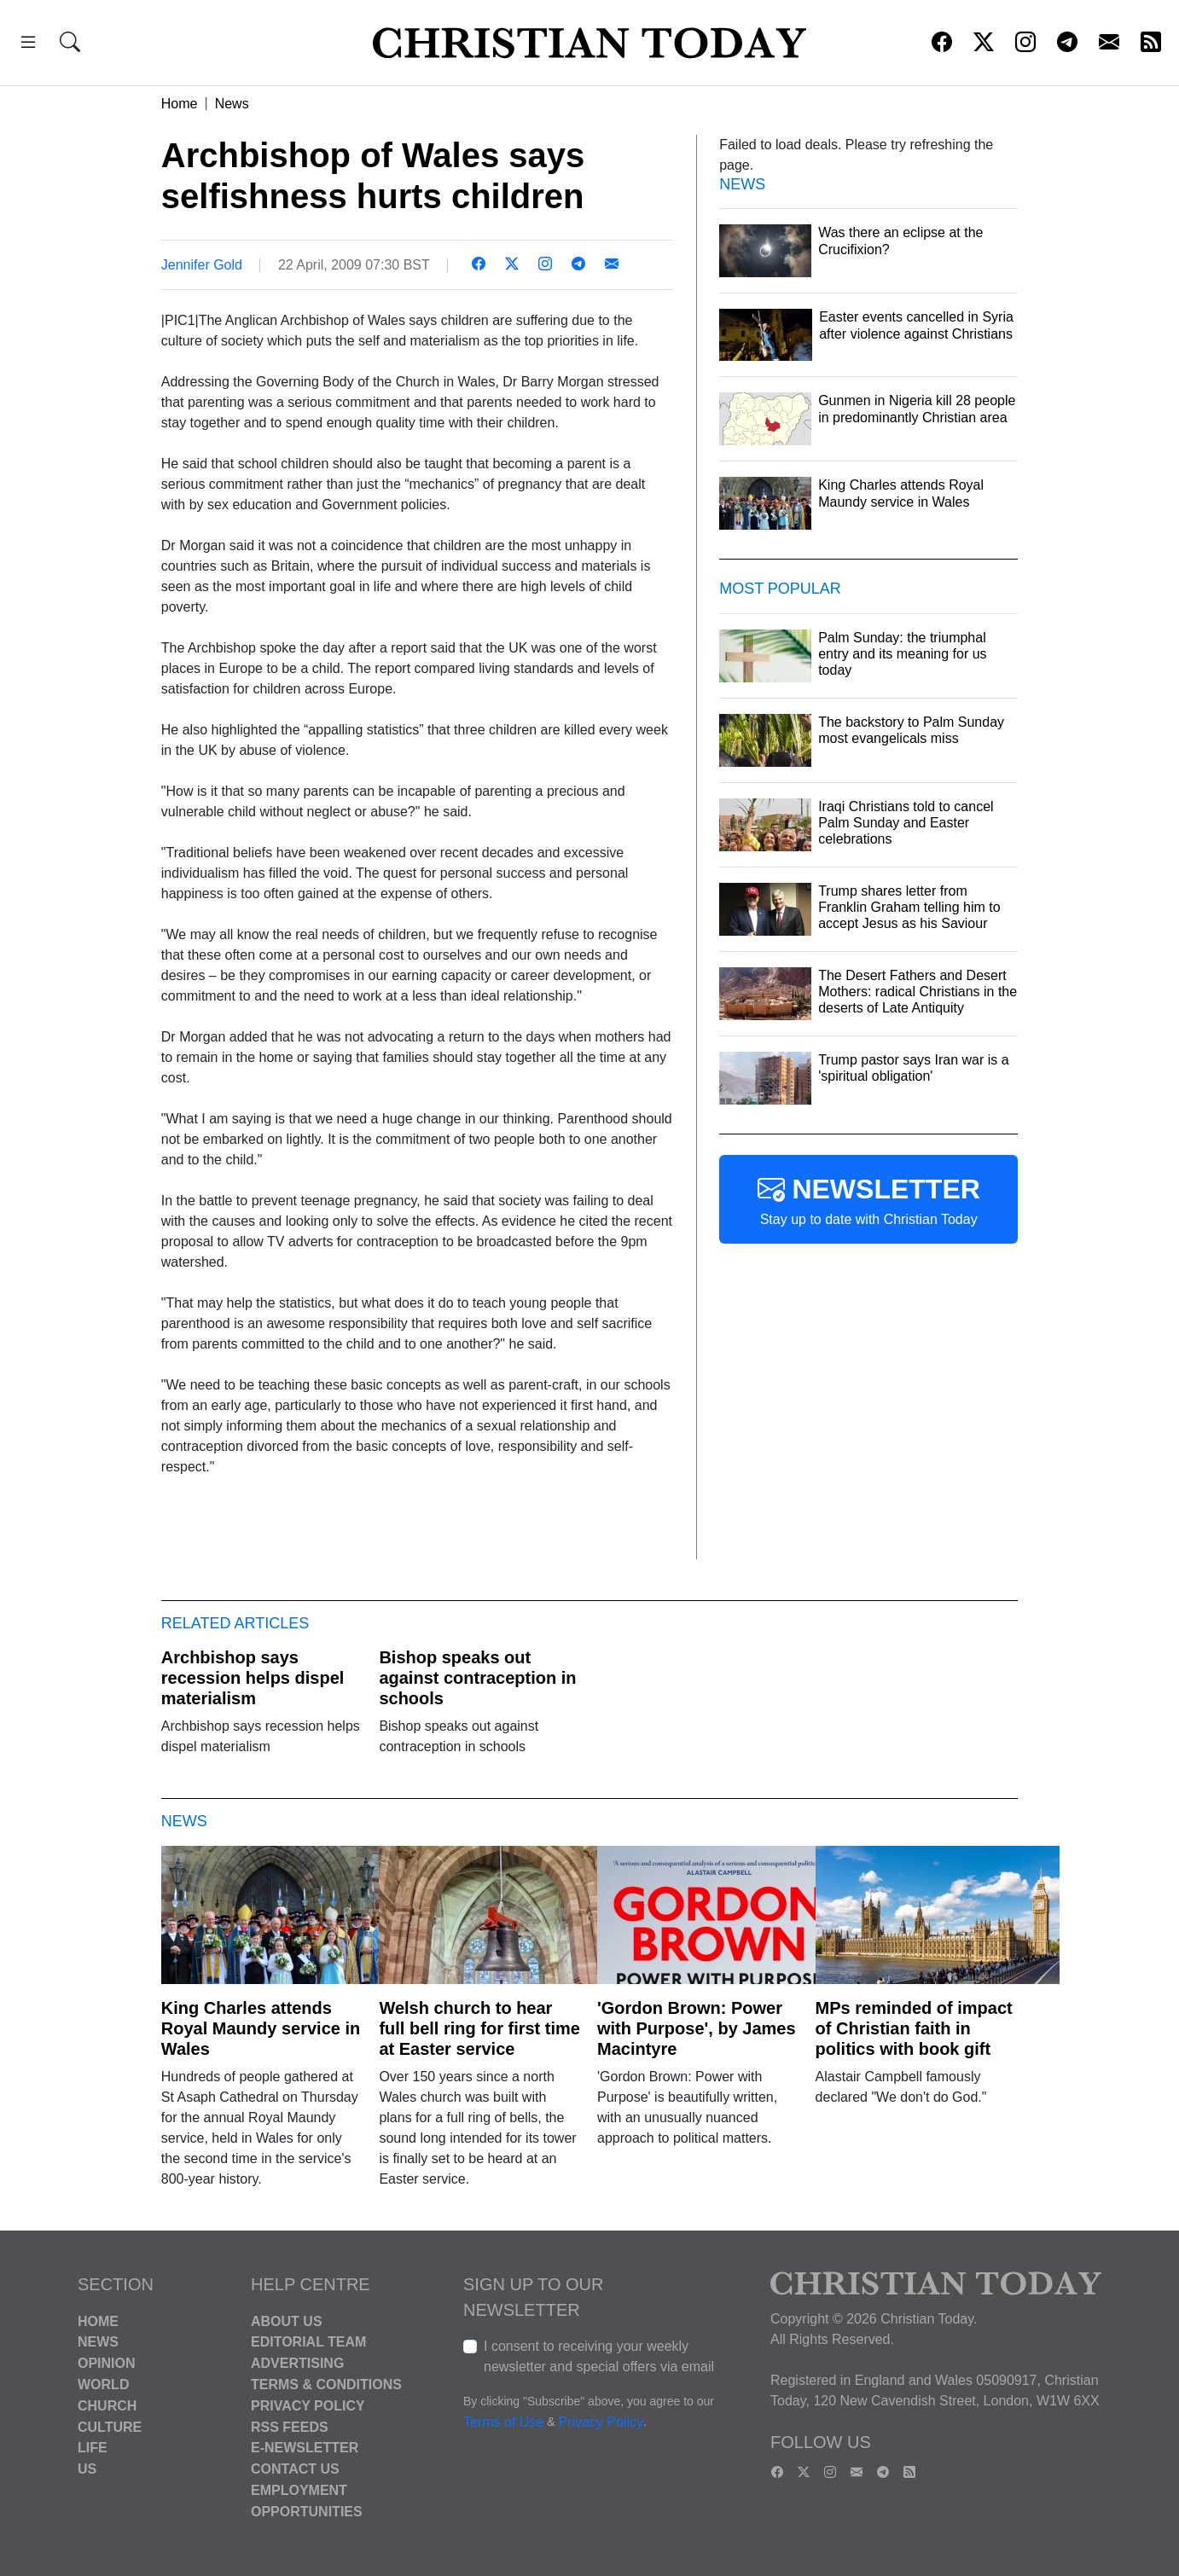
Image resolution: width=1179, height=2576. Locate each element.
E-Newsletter (304, 2447)
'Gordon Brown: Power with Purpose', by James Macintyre (696, 2028)
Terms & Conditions (326, 2384)
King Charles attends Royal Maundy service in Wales (260, 2028)
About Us (286, 2320)
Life (92, 2447)
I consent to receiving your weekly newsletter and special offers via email (599, 2356)
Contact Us (295, 2469)
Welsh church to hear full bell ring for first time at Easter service (479, 2028)
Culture (110, 2426)
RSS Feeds (289, 2426)
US (87, 2469)
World (103, 2384)
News (232, 103)
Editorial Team (308, 2342)
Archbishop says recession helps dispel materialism (253, 1678)
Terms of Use (503, 2422)
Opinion (107, 2363)
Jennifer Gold (201, 265)
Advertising (297, 2363)
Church (107, 2406)
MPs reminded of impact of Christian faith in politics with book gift (914, 2028)
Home (179, 103)
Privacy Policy (308, 2406)
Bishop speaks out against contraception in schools (477, 1678)
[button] (28, 45)
